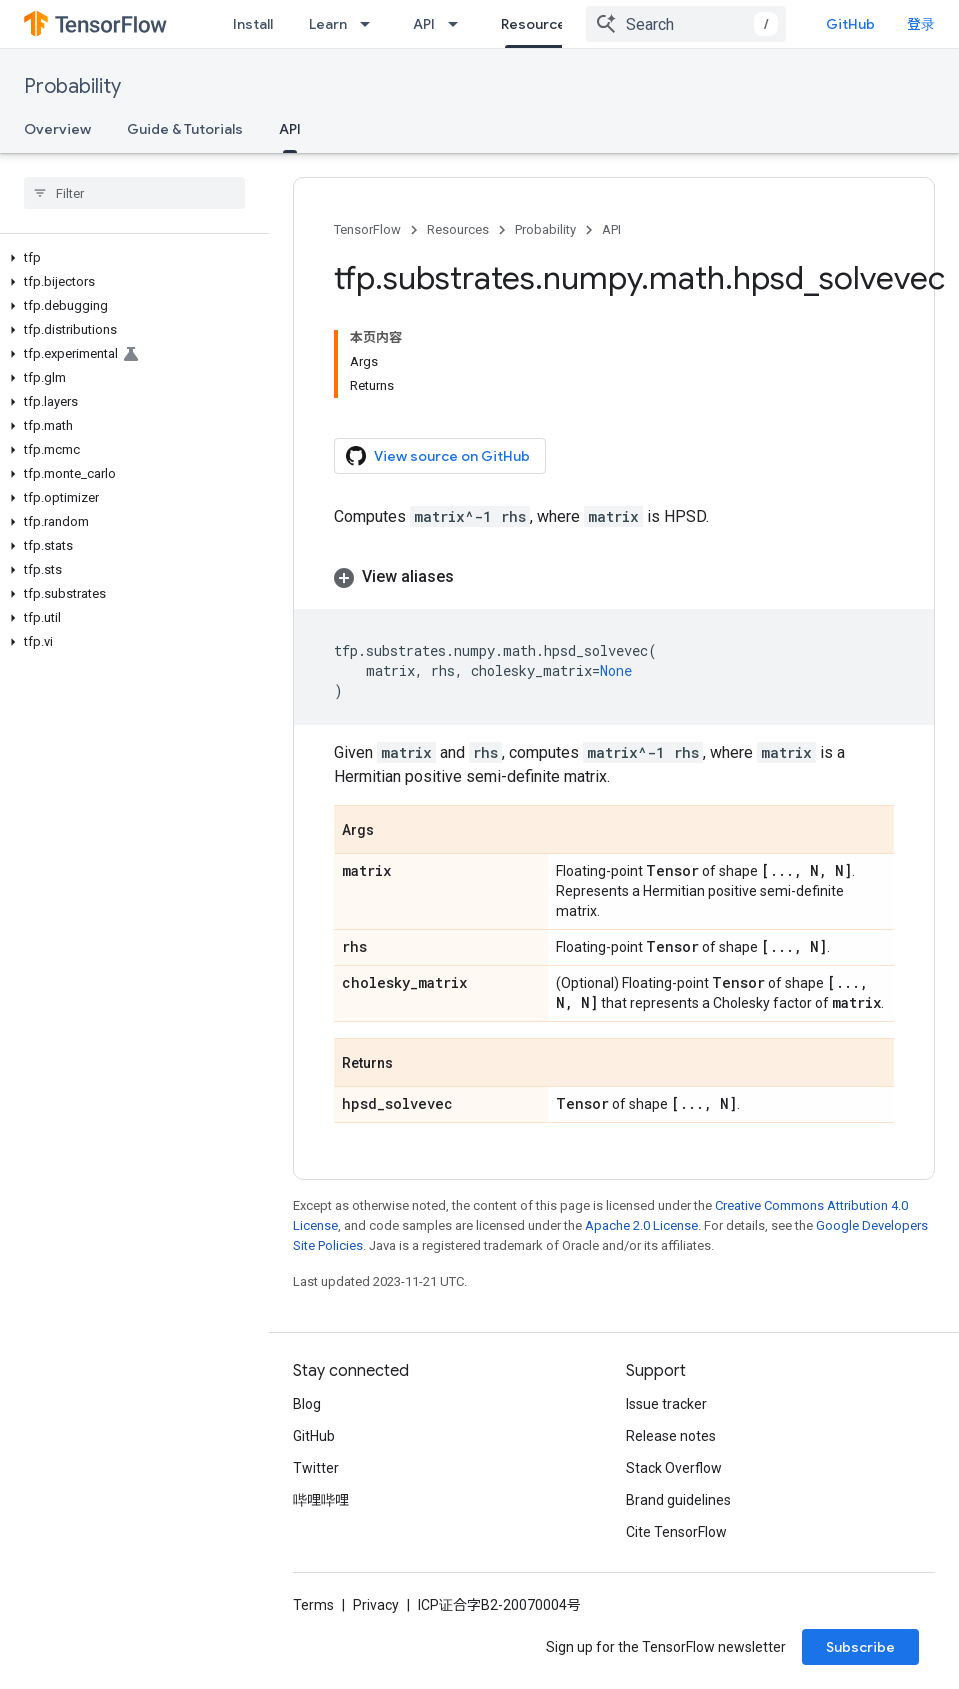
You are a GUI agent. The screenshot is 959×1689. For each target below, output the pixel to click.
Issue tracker (666, 1404)
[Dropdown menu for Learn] (371, 24)
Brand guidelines (678, 1500)
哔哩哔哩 (321, 1500)
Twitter (316, 1468)
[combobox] (686, 24)
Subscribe (860, 1647)
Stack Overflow (674, 1468)
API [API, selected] (290, 129)
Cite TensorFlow (676, 1532)
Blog (307, 1404)
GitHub (850, 24)
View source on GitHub (438, 456)
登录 (921, 24)
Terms (313, 1605)
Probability (72, 86)
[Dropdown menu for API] (459, 24)
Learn (328, 24)
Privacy (376, 1605)
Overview (57, 129)
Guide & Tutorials (185, 129)
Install (253, 24)
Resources (458, 229)
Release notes (671, 1436)
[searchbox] (134, 193)
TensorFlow (367, 229)
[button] (130, 258)
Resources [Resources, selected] (537, 24)
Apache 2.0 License (641, 1225)
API (424, 24)
